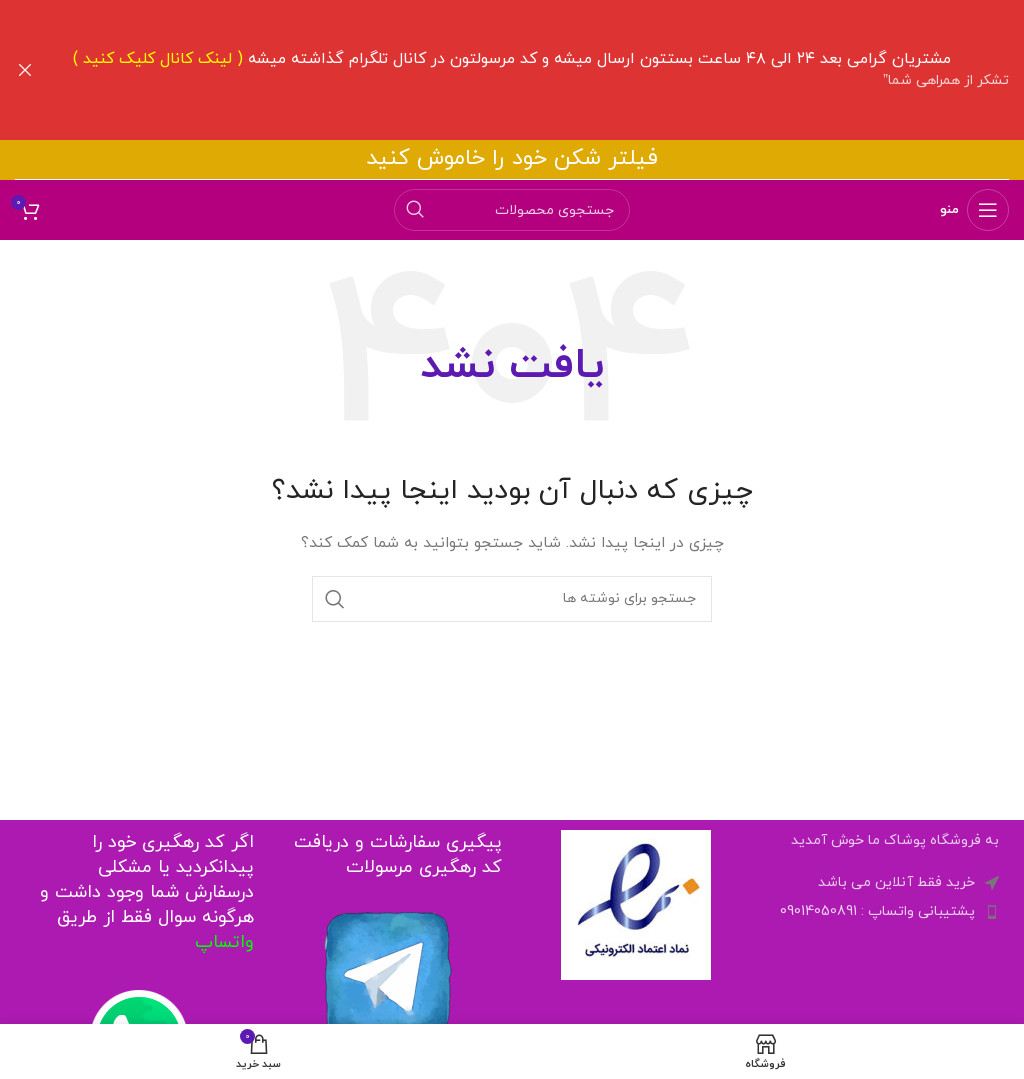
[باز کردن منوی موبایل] (974, 209)
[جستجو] (512, 209)
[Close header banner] (25, 70)
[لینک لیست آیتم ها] (885, 911)
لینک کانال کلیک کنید (157, 59)
